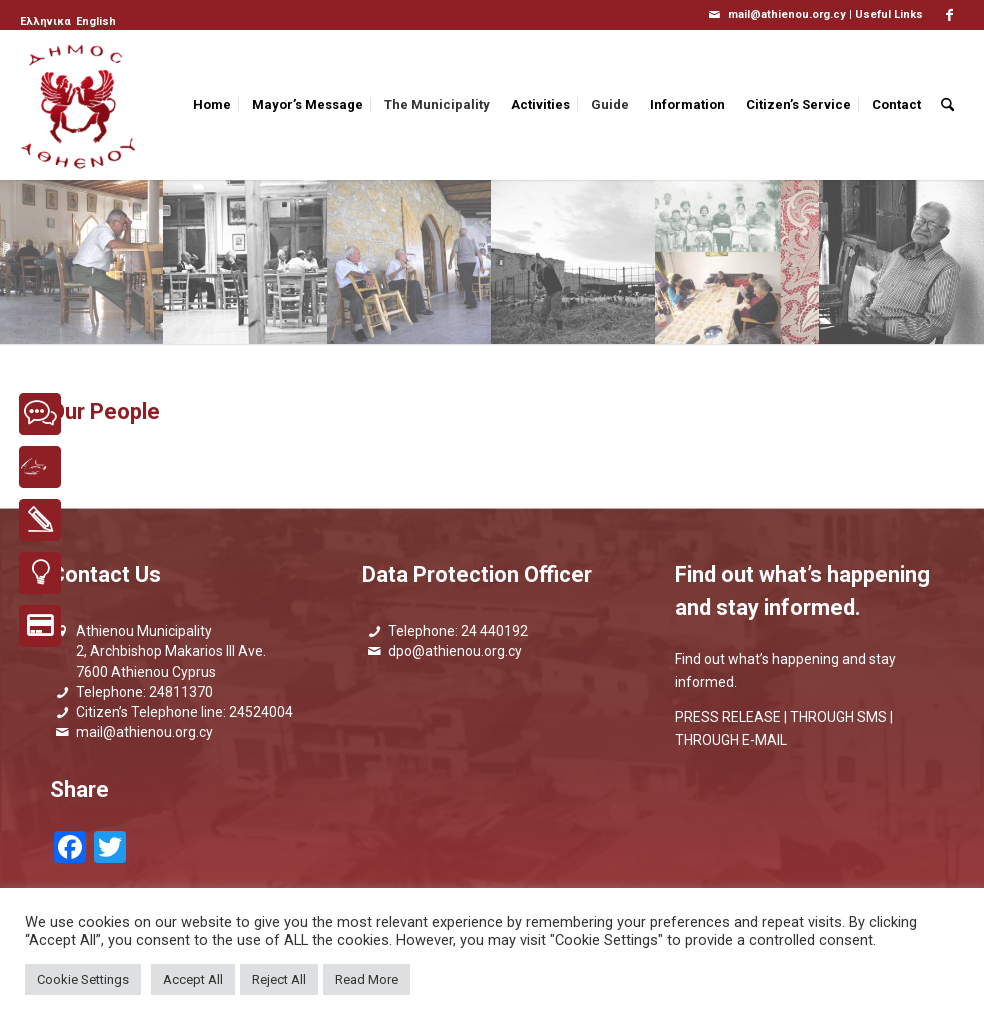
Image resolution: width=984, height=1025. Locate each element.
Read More (366, 979)
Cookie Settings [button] (83, 979)
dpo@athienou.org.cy (455, 651)
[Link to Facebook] (949, 15)
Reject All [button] (279, 979)
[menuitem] (47, 22)
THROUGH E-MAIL (731, 740)
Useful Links (889, 14)
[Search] (947, 105)
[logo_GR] (80, 105)
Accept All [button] (193, 979)
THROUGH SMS (838, 717)
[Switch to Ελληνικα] (45, 22)
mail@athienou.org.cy (144, 732)
